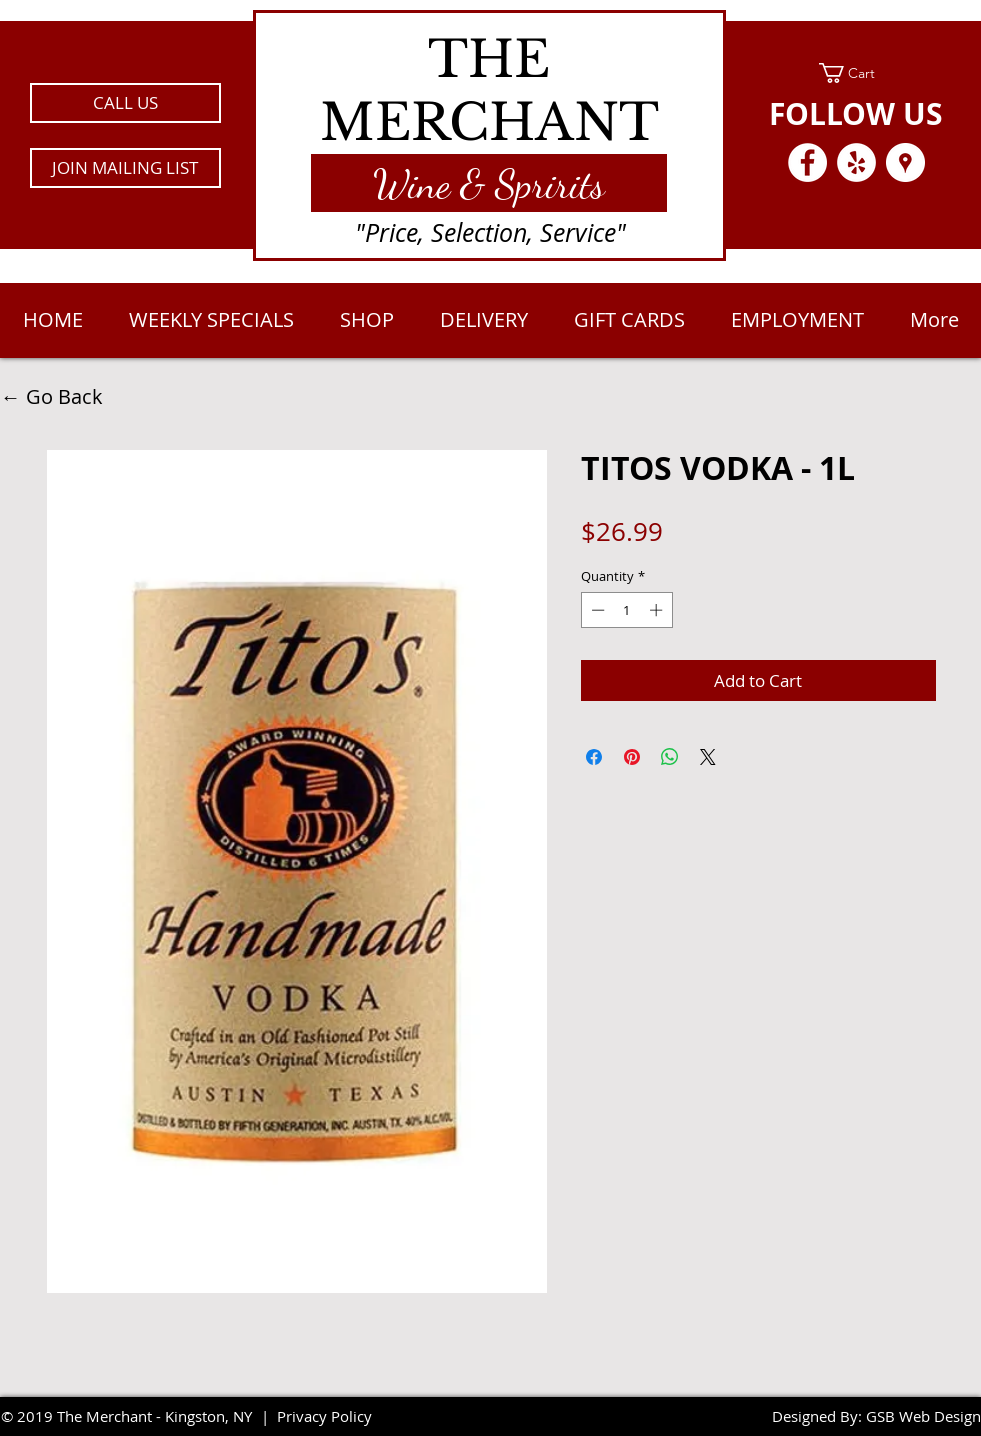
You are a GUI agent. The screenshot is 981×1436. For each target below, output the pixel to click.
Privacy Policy (324, 1416)
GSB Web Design (923, 1416)
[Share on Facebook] (594, 757)
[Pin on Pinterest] (632, 757)
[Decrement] (596, 610)
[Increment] (658, 610)
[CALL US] (125, 103)
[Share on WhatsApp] (670, 757)
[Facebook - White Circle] (807, 162)
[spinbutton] (626, 610)
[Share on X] (708, 757)
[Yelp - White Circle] (856, 162)
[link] (856, 73)
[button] (125, 168)
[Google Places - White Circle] (905, 162)
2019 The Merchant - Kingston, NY (134, 1416)
